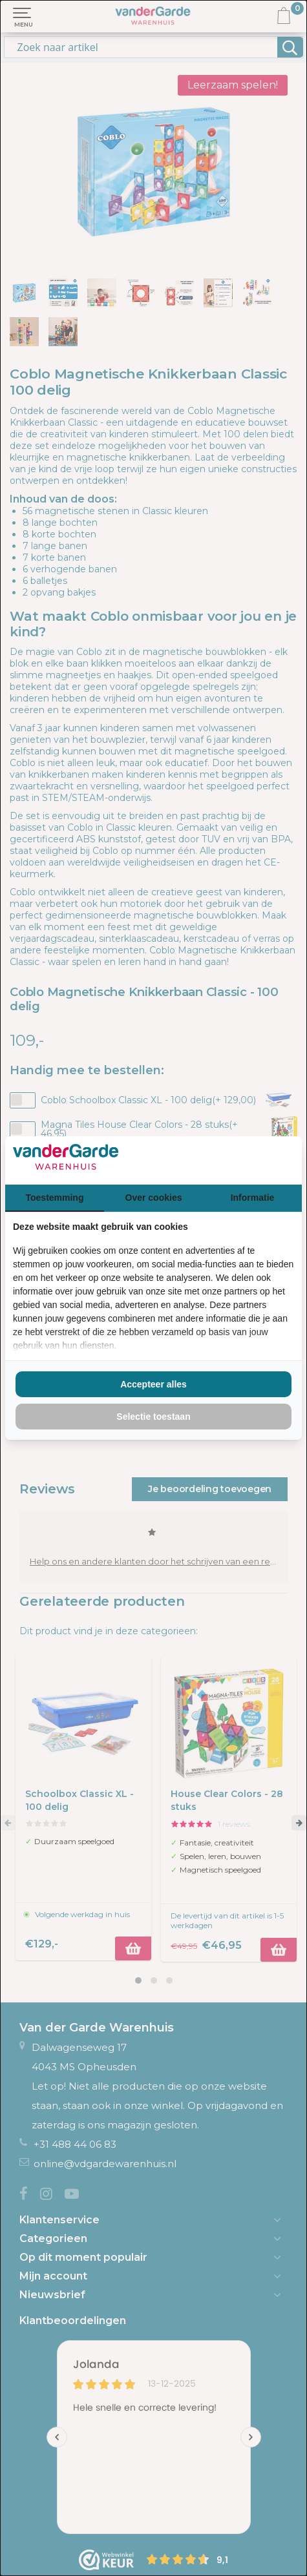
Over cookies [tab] (153, 1197)
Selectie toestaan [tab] (153, 1416)
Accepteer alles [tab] (153, 1384)
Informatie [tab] (253, 1197)
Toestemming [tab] (55, 1197)
